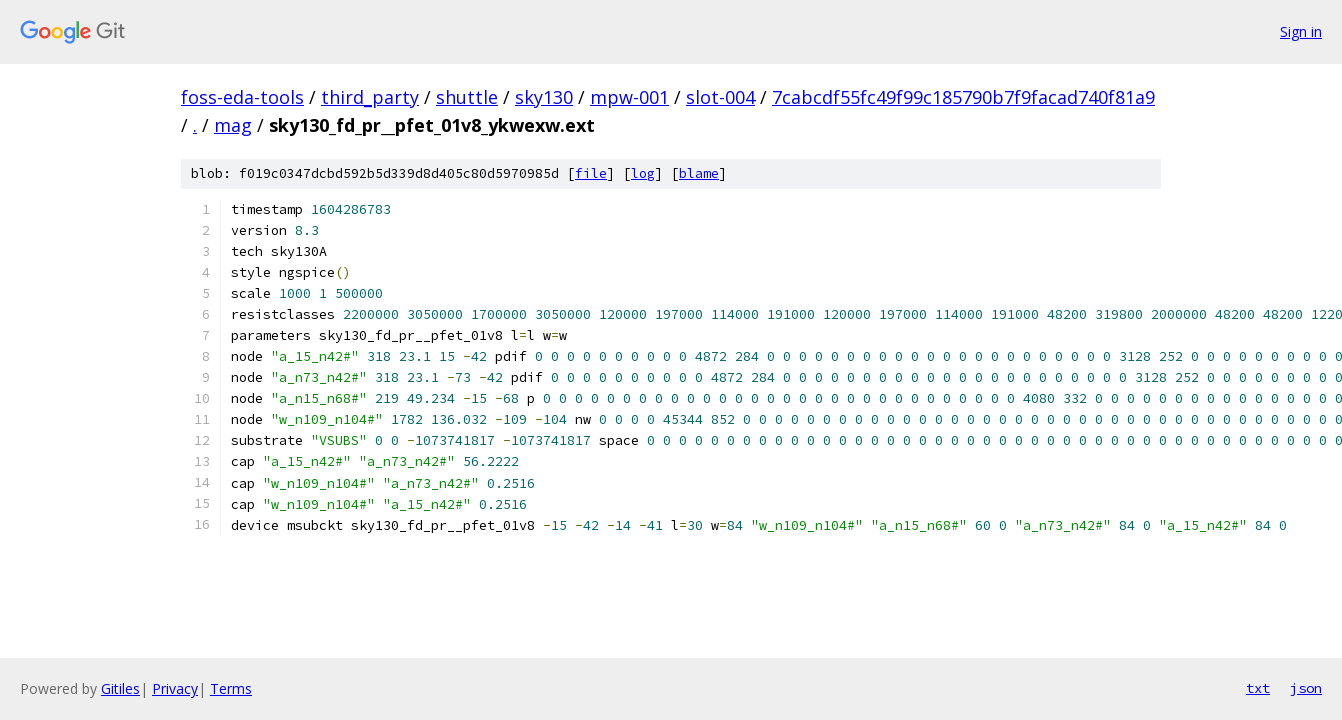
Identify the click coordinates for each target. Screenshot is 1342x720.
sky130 (544, 97)
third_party (370, 97)
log (643, 173)
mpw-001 (629, 97)
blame (699, 173)
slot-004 (720, 97)
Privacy (175, 688)
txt (1258, 688)
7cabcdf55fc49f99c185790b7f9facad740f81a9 (963, 97)
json (1306, 688)
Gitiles (120, 688)
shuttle (467, 97)
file (591, 173)
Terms (231, 688)
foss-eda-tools (242, 97)
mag (233, 125)
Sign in (1301, 31)
